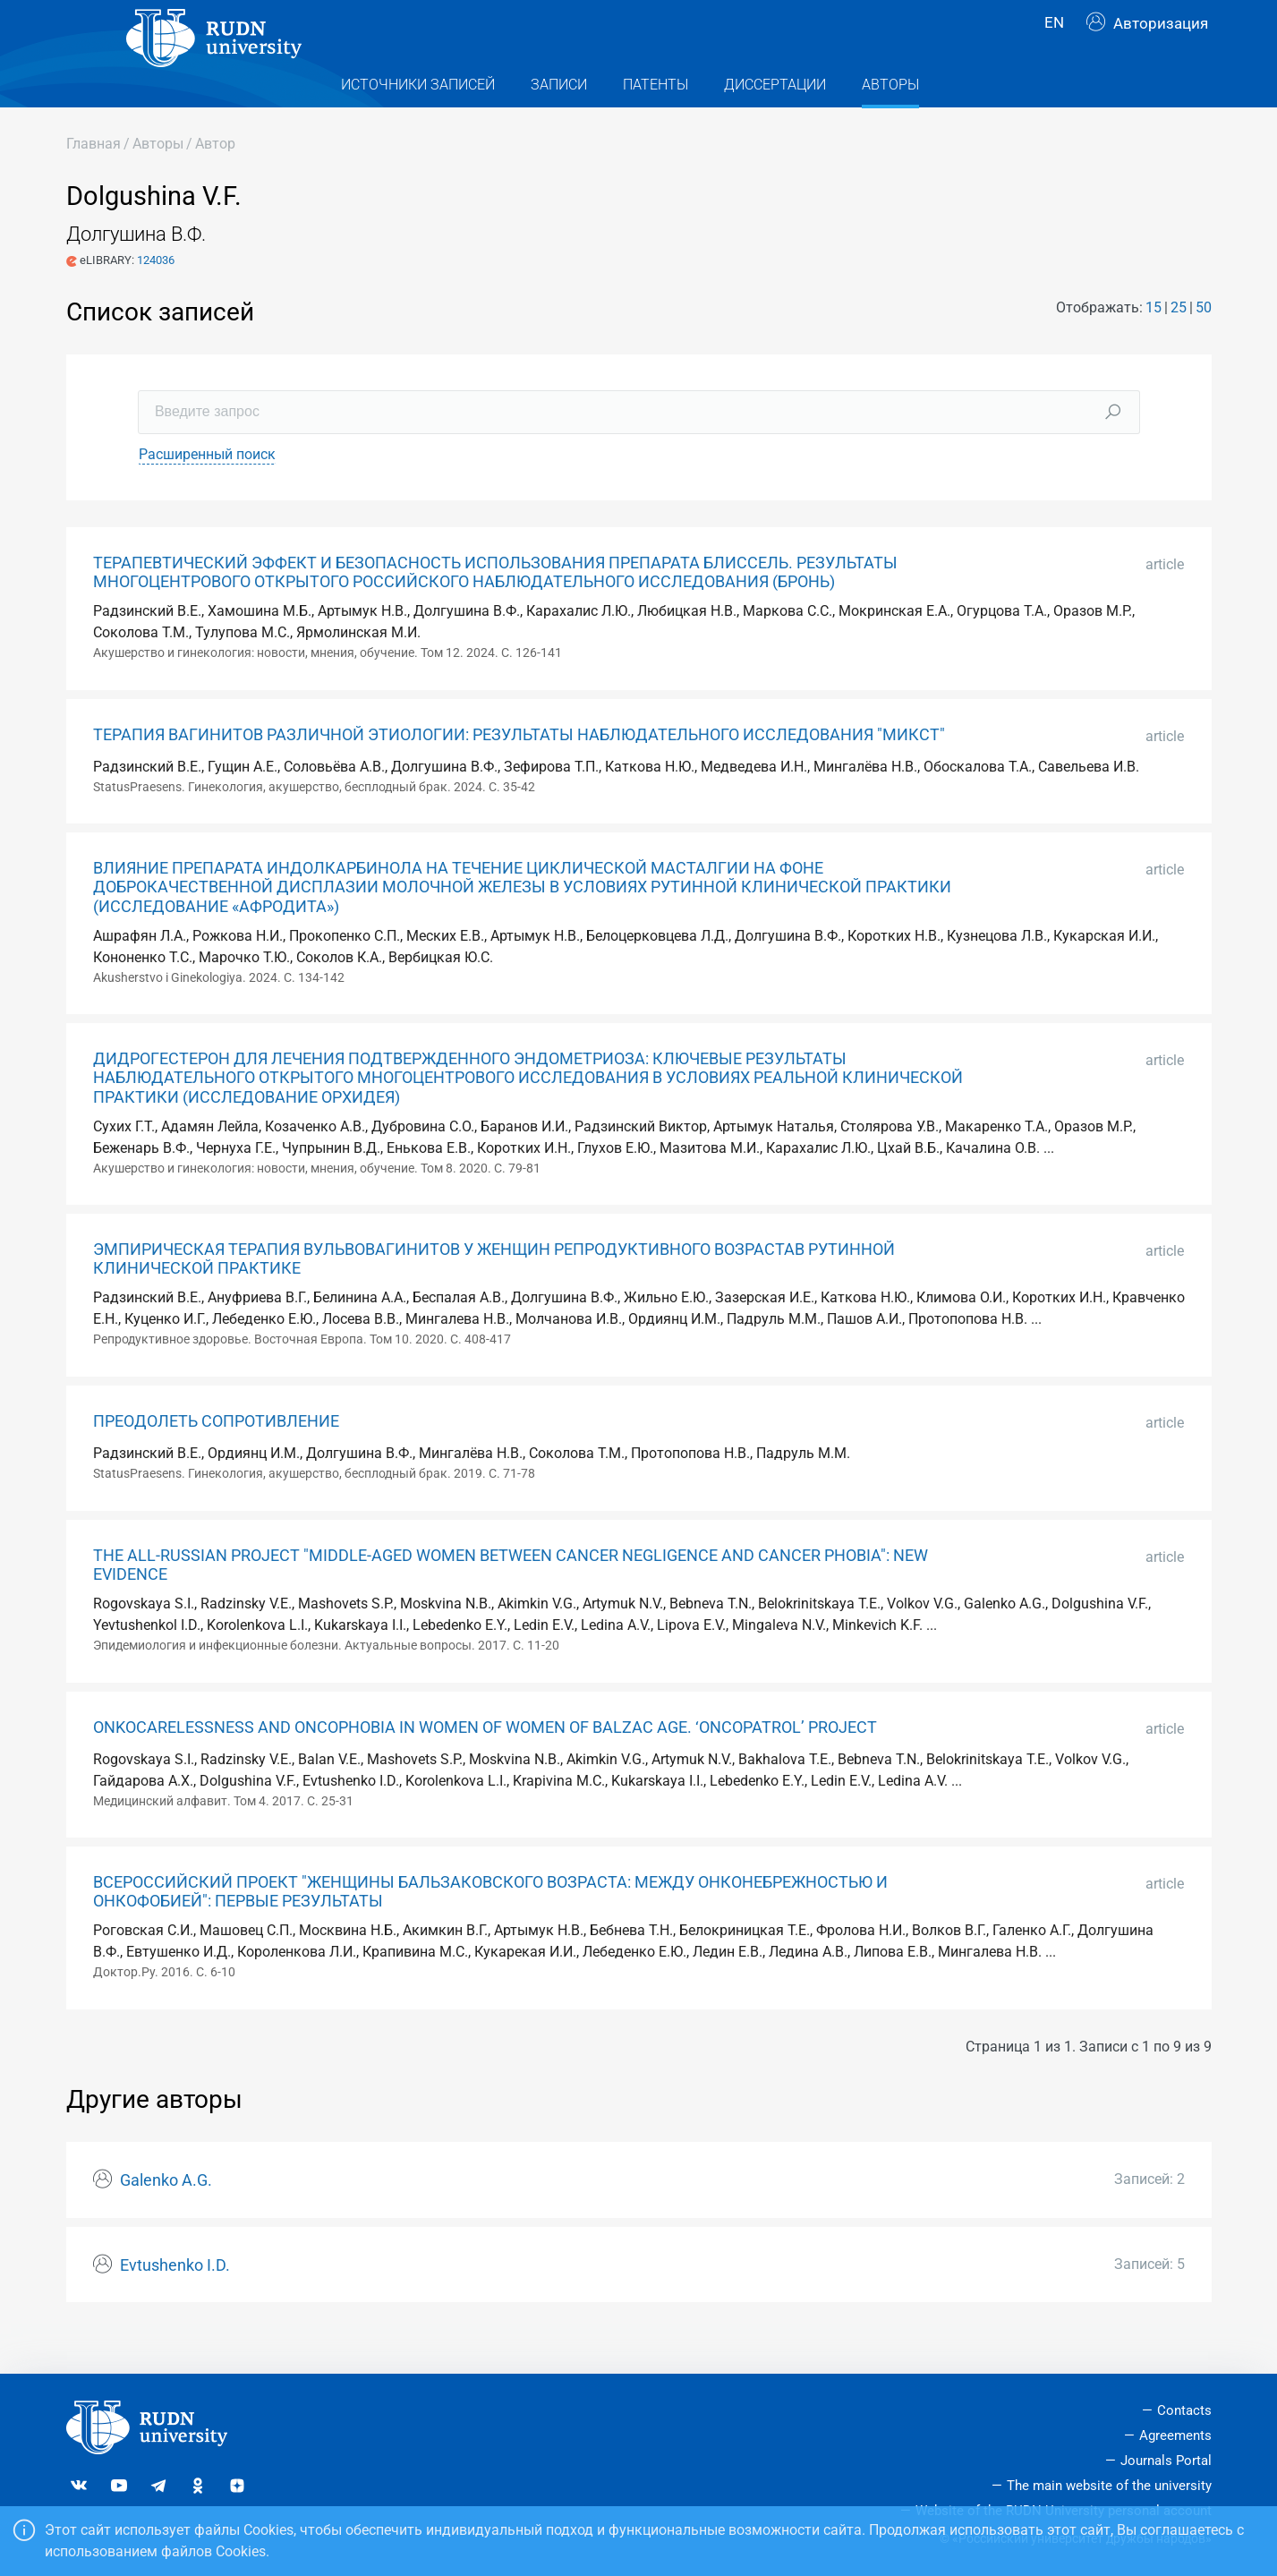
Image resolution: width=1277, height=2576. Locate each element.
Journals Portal (1166, 2460)
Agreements (1175, 2435)
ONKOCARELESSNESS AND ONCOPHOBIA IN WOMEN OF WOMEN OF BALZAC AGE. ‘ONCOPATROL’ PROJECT (485, 1763)
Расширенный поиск (207, 490)
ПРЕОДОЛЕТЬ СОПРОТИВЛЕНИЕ (216, 1457)
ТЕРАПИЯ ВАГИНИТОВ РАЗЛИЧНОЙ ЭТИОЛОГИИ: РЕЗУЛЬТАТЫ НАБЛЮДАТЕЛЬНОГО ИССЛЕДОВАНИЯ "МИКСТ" (519, 771)
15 (1153, 343)
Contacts (1184, 2410)
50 (1204, 343)
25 (1179, 343)
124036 (156, 296)
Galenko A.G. (166, 2216)
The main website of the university (1109, 2486)
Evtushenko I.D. (175, 2301)
